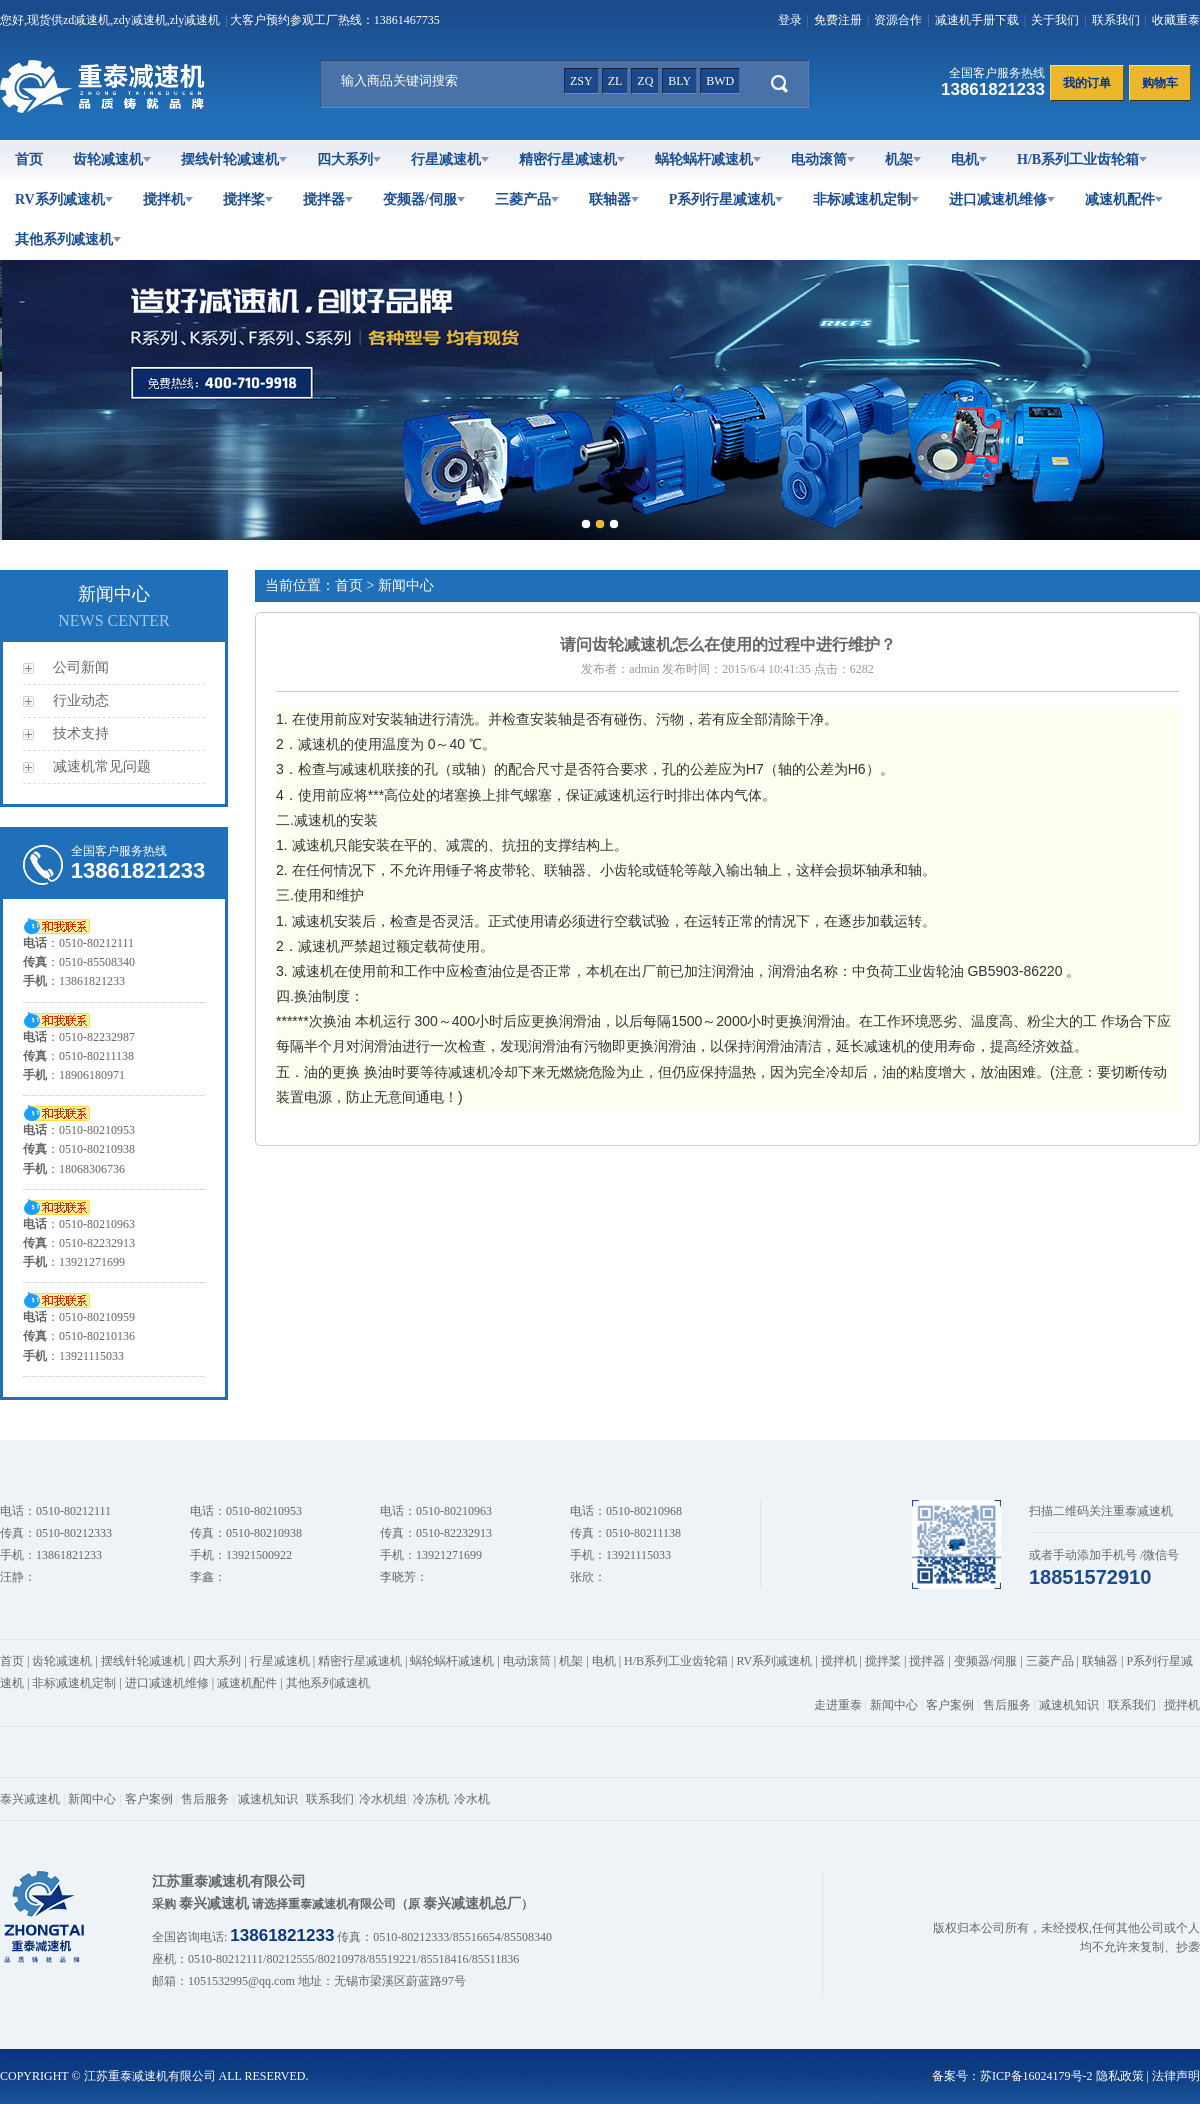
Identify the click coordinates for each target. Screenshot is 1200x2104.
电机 (969, 159)
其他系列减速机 (68, 239)
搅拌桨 (248, 199)
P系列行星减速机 (726, 199)
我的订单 (1087, 83)
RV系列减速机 (64, 199)
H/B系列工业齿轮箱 (1082, 159)
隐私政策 (1120, 2076)
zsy (581, 81)
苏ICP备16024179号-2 (1036, 2076)
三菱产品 (527, 199)
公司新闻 (81, 667)
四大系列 (349, 159)
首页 (29, 159)
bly (679, 81)
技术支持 (81, 733)
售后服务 (1007, 1705)
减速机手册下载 (977, 20)
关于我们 (1055, 20)
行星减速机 (450, 159)
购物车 (1160, 83)
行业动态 (81, 700)
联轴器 (614, 199)
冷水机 (472, 1799)
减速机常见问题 (102, 766)
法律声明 (1176, 2076)
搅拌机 (168, 199)
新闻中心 (894, 1705)
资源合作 (898, 20)
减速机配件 (1124, 199)
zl (615, 81)
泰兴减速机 (30, 1799)
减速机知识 (1069, 1705)
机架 (903, 159)
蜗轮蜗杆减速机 (708, 159)
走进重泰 (838, 1705)
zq (645, 81)
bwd (720, 81)
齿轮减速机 (112, 159)
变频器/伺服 (424, 199)
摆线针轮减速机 (234, 159)
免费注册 (838, 20)
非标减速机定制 (866, 199)
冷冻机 (431, 1799)
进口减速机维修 (1002, 199)
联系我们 (1116, 20)
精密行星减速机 (572, 159)
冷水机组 (383, 1799)
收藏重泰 (1176, 20)
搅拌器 (328, 199)
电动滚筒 (823, 159)
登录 (790, 20)
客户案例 (950, 1705)
